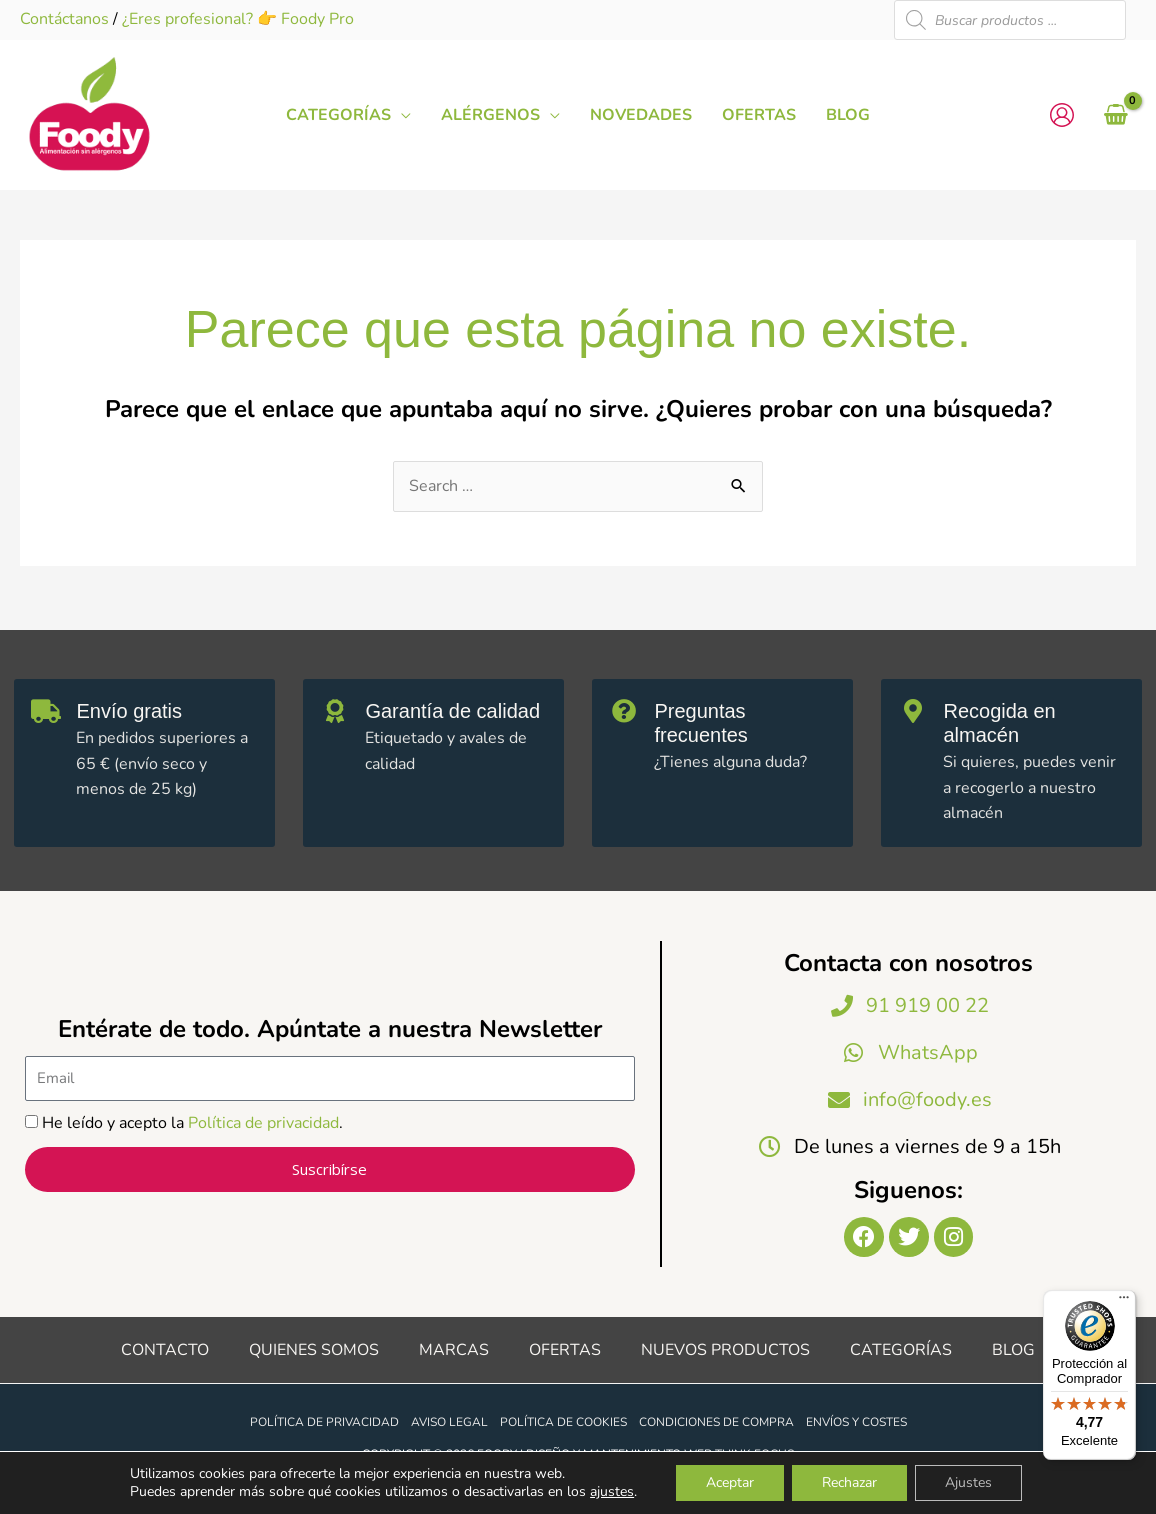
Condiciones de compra (716, 1422)
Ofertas (565, 1350)
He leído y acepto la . (192, 1123)
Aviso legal (449, 1422)
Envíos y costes (856, 1422)
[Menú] (1124, 1302)
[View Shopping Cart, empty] (1115, 115)
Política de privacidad (263, 1123)
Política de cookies (563, 1422)
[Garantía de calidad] (335, 711)
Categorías (901, 1350)
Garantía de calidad (452, 711)
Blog (1013, 1350)
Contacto (165, 1350)
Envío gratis (129, 711)
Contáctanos (64, 19)
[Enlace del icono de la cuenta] (1062, 115)
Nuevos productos (725, 1350)
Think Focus (754, 1454)
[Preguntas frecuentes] (624, 711)
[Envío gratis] (46, 711)
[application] (401, 115)
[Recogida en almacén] (913, 711)
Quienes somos (314, 1350)
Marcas (454, 1350)
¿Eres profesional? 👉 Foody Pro (238, 19)
